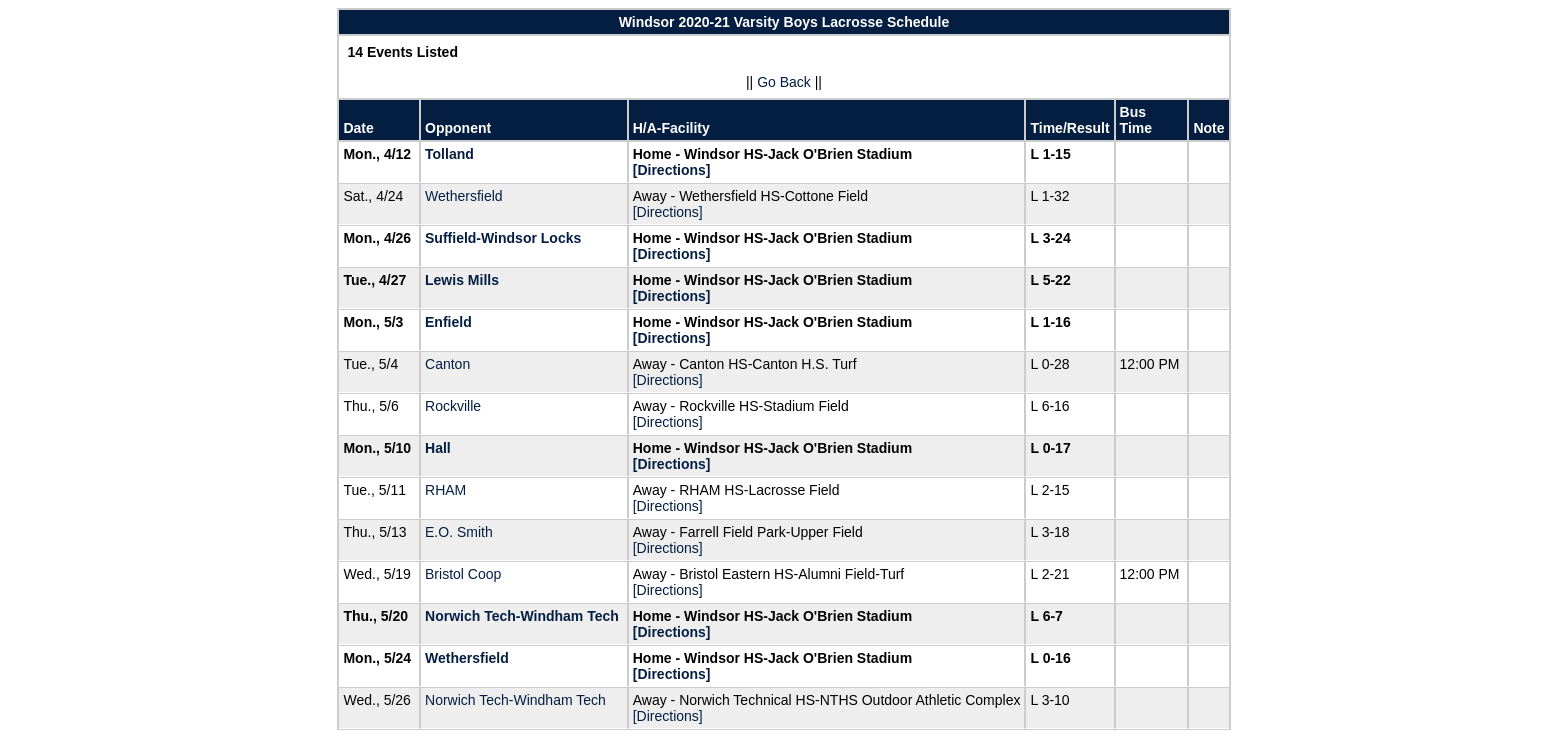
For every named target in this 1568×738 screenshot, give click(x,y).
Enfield (448, 322)
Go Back (784, 82)
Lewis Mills (462, 280)
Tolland (449, 154)
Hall (438, 448)
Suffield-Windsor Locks (503, 238)
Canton (447, 364)
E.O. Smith (459, 532)
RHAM (445, 490)
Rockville (453, 406)
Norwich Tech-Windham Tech (522, 616)
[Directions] (672, 170)
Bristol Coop (463, 574)
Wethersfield (464, 196)
